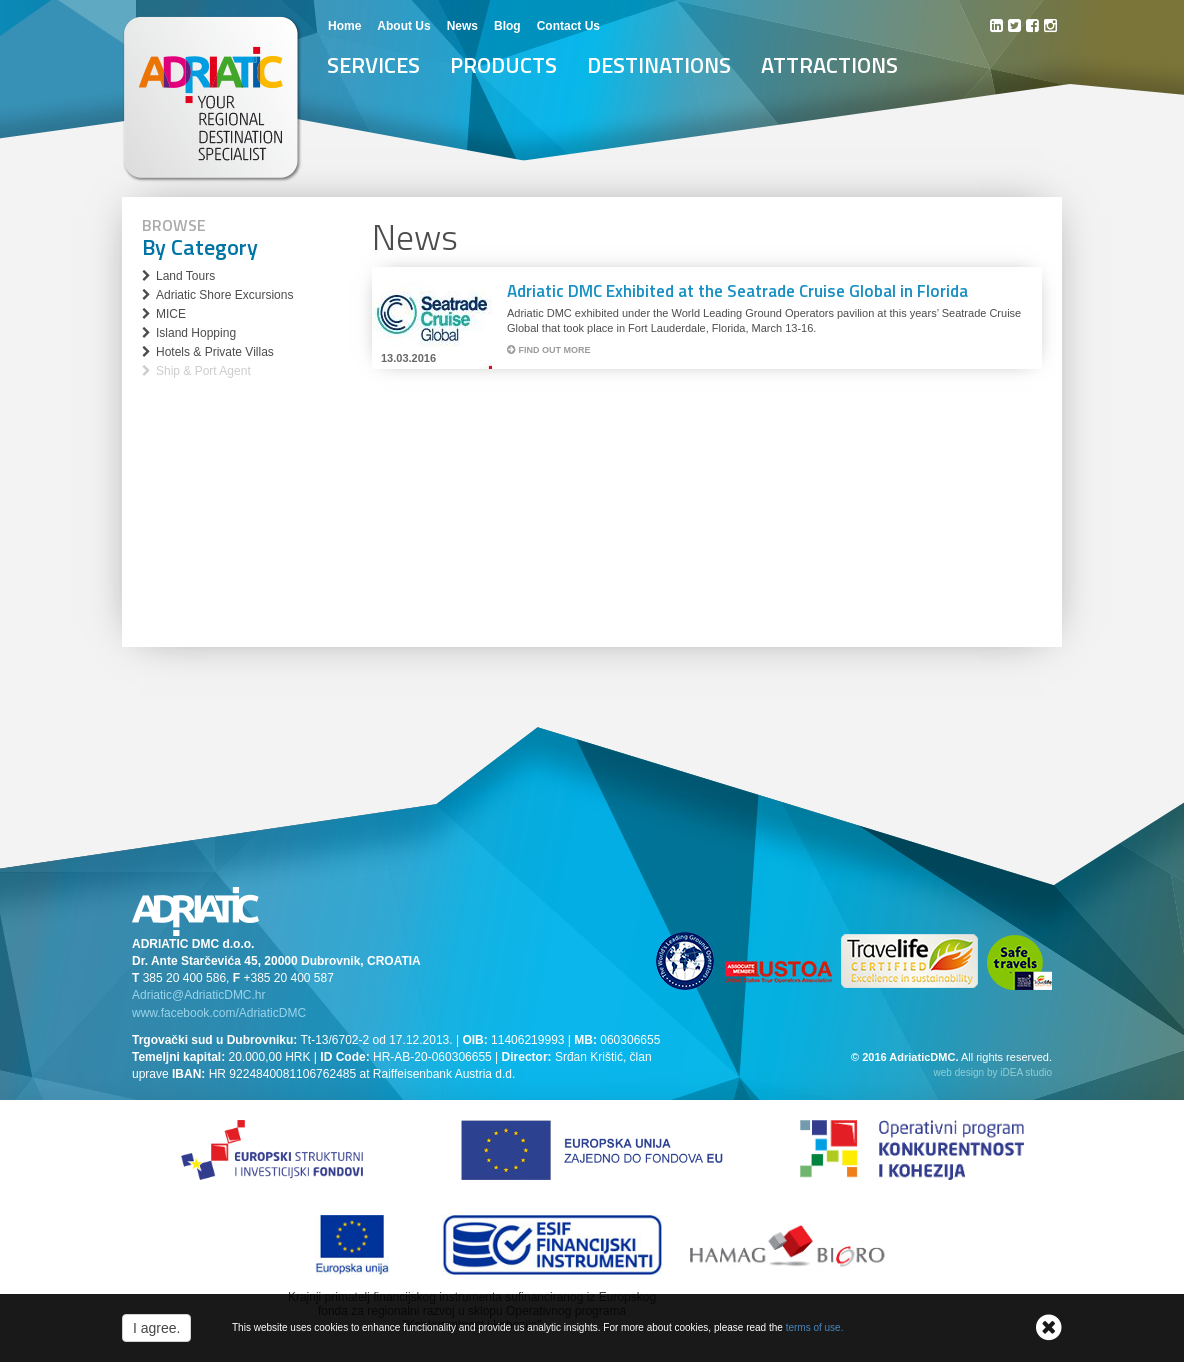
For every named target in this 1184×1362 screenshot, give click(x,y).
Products (503, 65)
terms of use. (815, 1327)
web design (959, 1072)
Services (373, 65)
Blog (507, 26)
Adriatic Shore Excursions (224, 295)
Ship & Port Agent (203, 371)
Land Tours (185, 276)
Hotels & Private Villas (215, 352)
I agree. (156, 1328)
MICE (171, 314)
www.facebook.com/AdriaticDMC (219, 1013)
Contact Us (568, 26)
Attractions (829, 65)
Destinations (659, 65)
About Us (403, 26)
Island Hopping (196, 333)
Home (344, 26)
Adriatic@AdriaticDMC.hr (199, 995)
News (462, 26)
